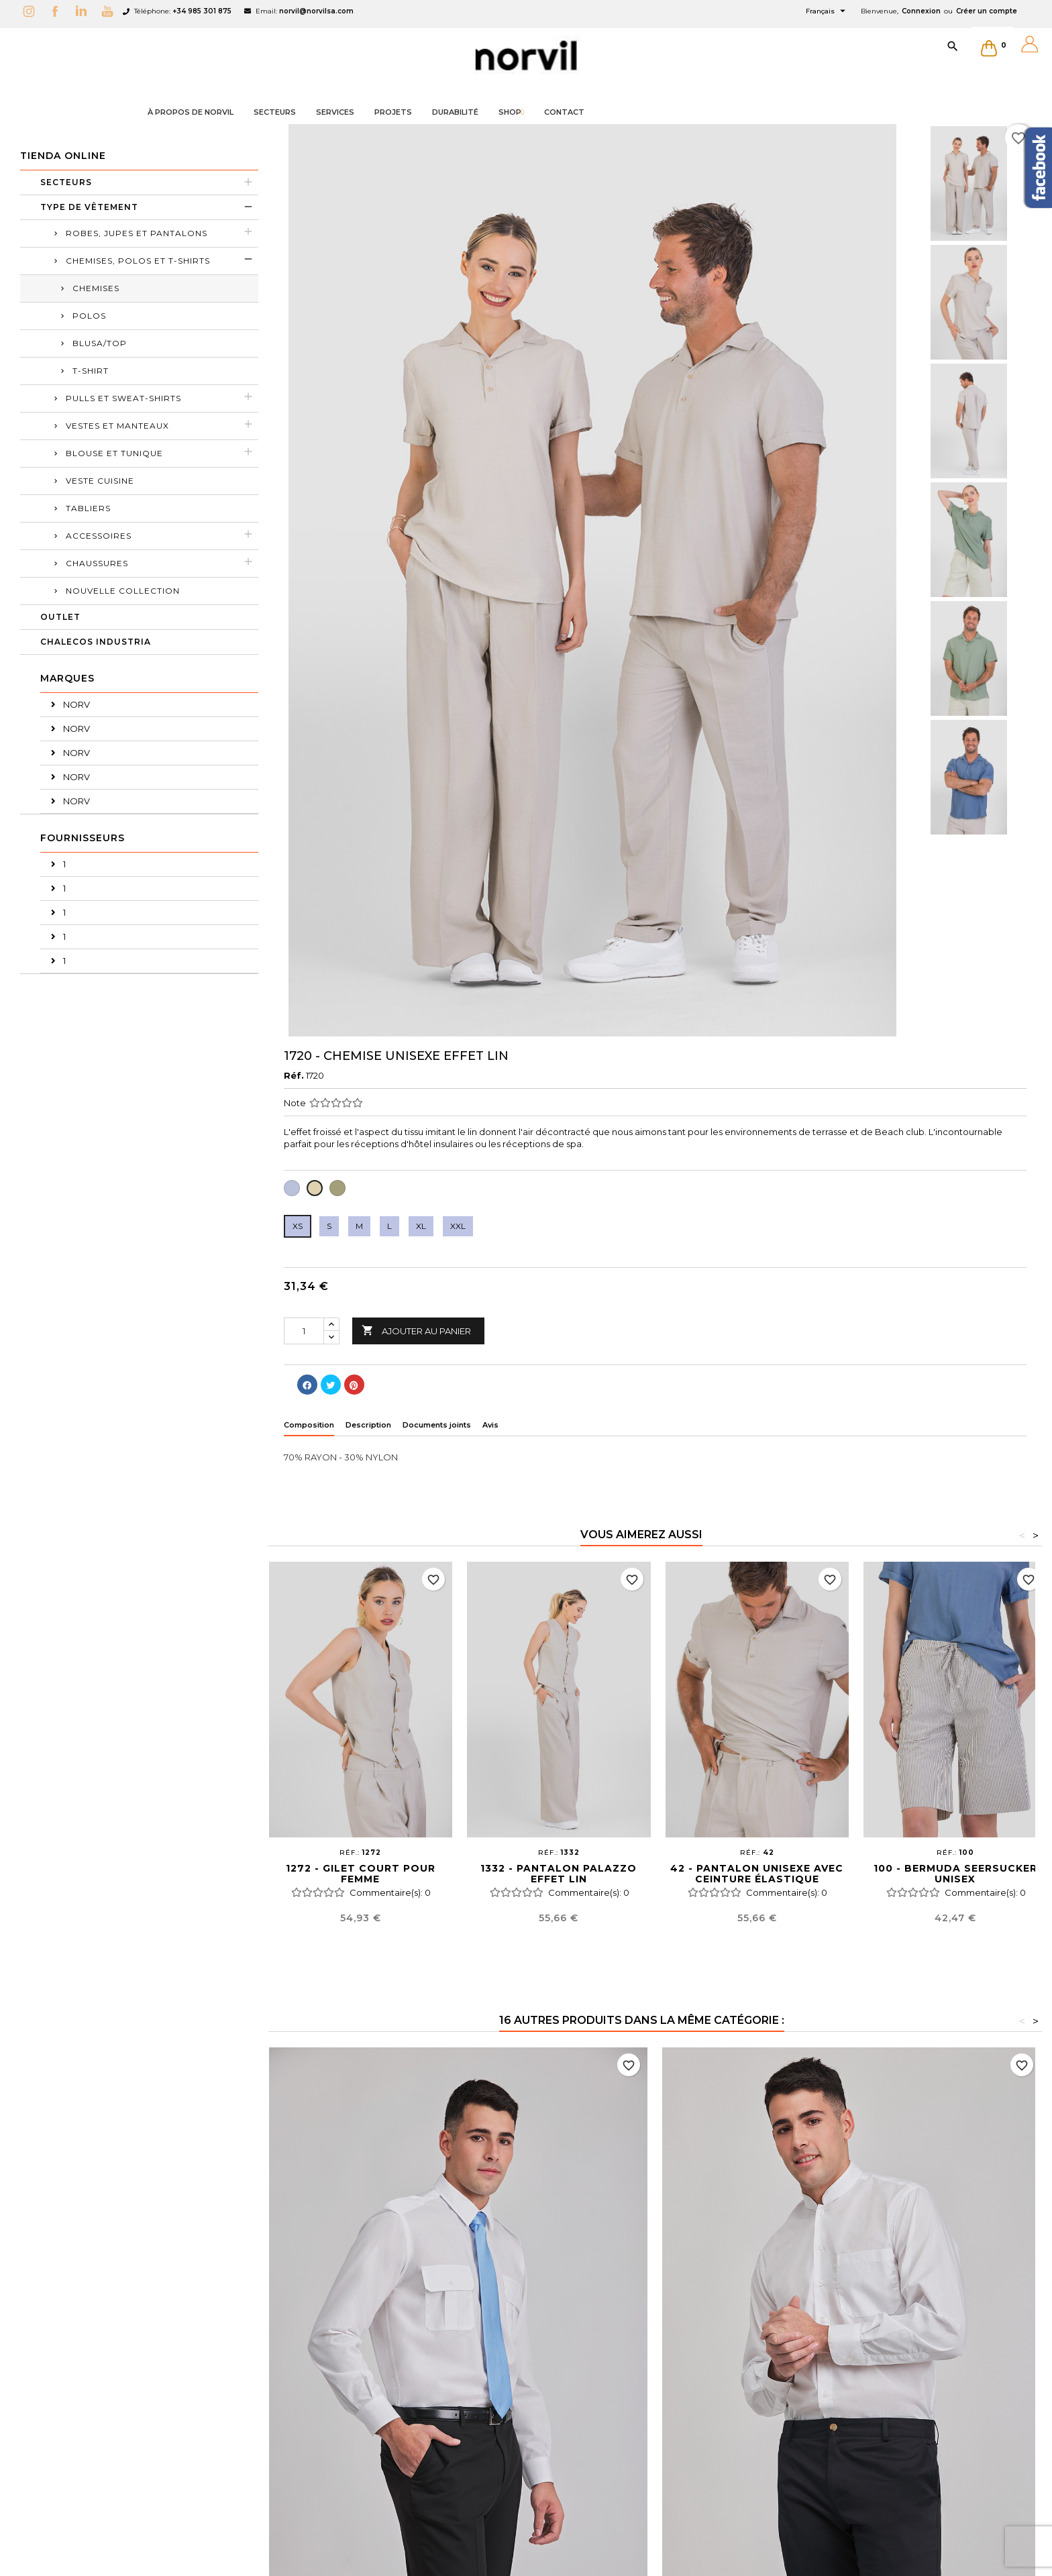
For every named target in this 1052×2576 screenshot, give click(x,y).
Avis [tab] (490, 1425)
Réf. (294, 1075)
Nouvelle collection (123, 591)
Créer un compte (986, 11)
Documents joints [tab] (437, 1425)
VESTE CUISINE (100, 481)
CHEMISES (95, 288)
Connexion (921, 11)
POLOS (89, 316)
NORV (75, 704)
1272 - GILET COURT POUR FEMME (360, 1873)
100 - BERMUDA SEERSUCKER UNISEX (955, 1873)
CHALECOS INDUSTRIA (95, 642)
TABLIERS (88, 508)
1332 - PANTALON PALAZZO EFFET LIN (558, 1873)
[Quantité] (304, 1331)
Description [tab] (368, 1425)
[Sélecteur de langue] (827, 11)
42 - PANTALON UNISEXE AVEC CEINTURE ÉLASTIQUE (756, 1873)
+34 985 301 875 (201, 11)
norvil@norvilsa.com (316, 11)
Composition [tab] (309, 1425)
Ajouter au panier (416, 1331)
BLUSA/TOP (99, 343)
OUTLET (60, 617)
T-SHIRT (90, 371)
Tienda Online (63, 156)
